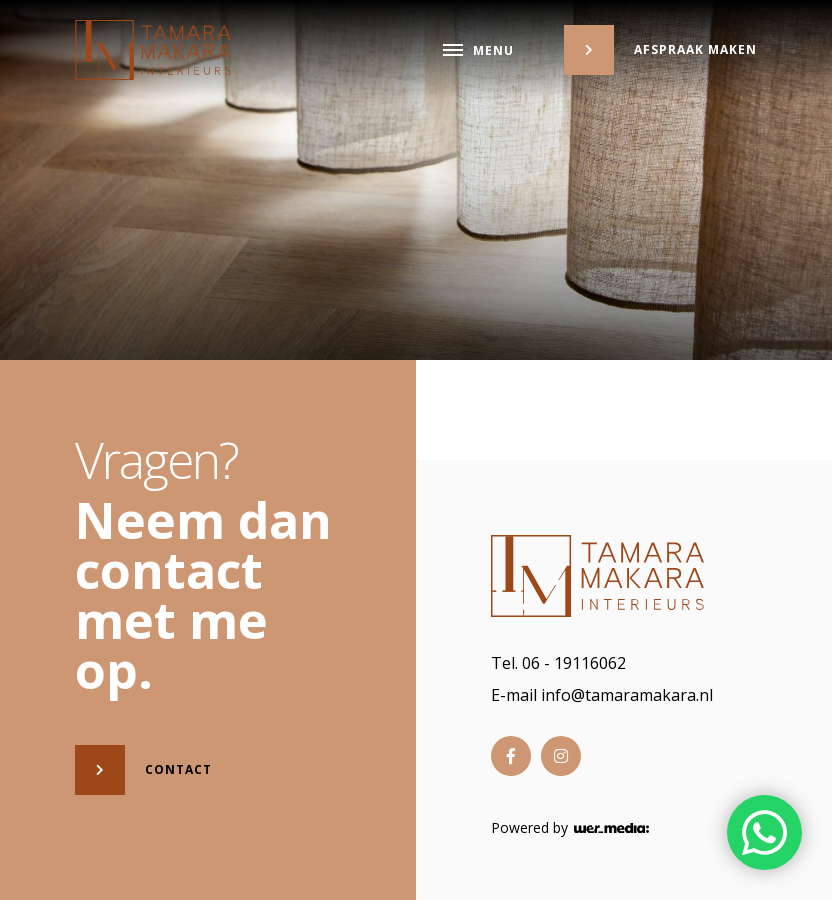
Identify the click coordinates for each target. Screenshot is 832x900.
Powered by (570, 828)
